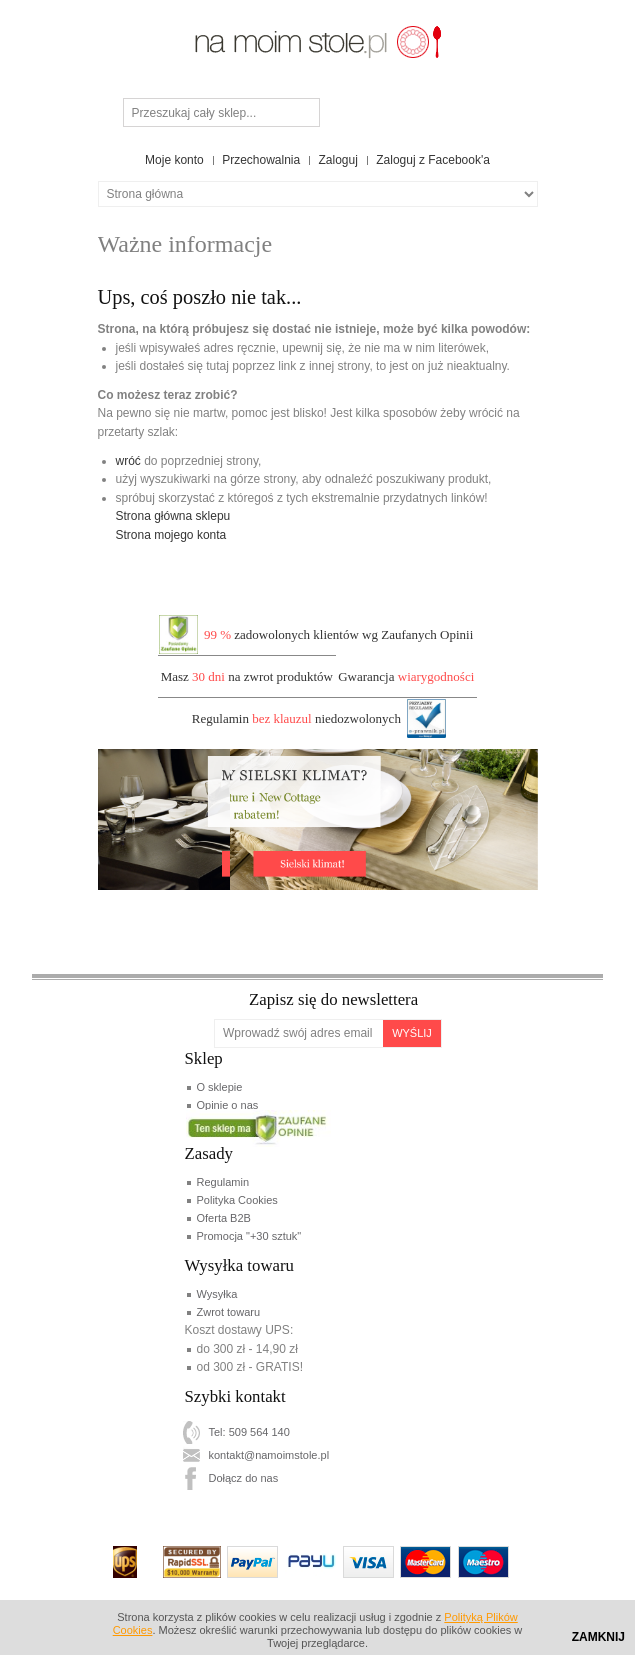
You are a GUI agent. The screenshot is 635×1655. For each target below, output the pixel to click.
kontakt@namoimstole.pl (269, 1455)
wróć (128, 461)
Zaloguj (338, 160)
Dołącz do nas (244, 1478)
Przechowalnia (261, 160)
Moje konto (174, 160)
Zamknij (598, 1637)
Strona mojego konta (171, 535)
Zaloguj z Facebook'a (433, 160)
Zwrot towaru (229, 1312)
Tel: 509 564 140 (249, 1432)
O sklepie (220, 1087)
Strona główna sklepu (173, 516)
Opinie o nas (228, 1105)
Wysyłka (217, 1294)
